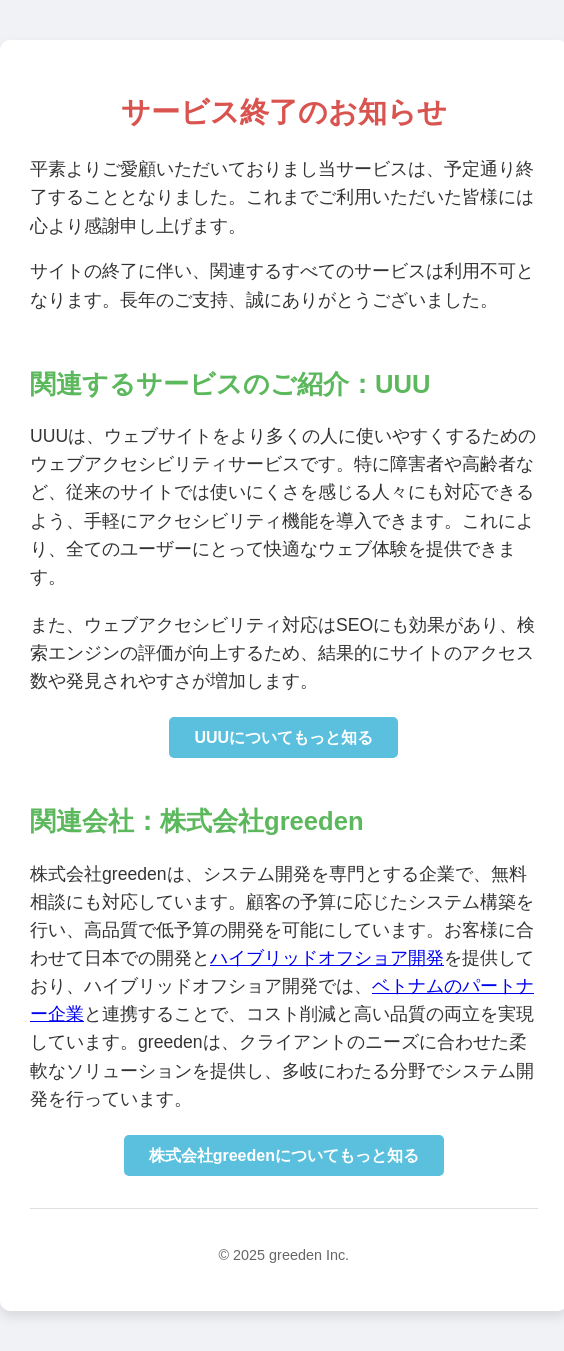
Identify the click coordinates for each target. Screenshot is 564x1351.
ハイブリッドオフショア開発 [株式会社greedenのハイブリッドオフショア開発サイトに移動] (327, 958)
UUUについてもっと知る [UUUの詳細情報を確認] (283, 737)
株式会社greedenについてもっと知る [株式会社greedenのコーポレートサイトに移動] (284, 1155)
